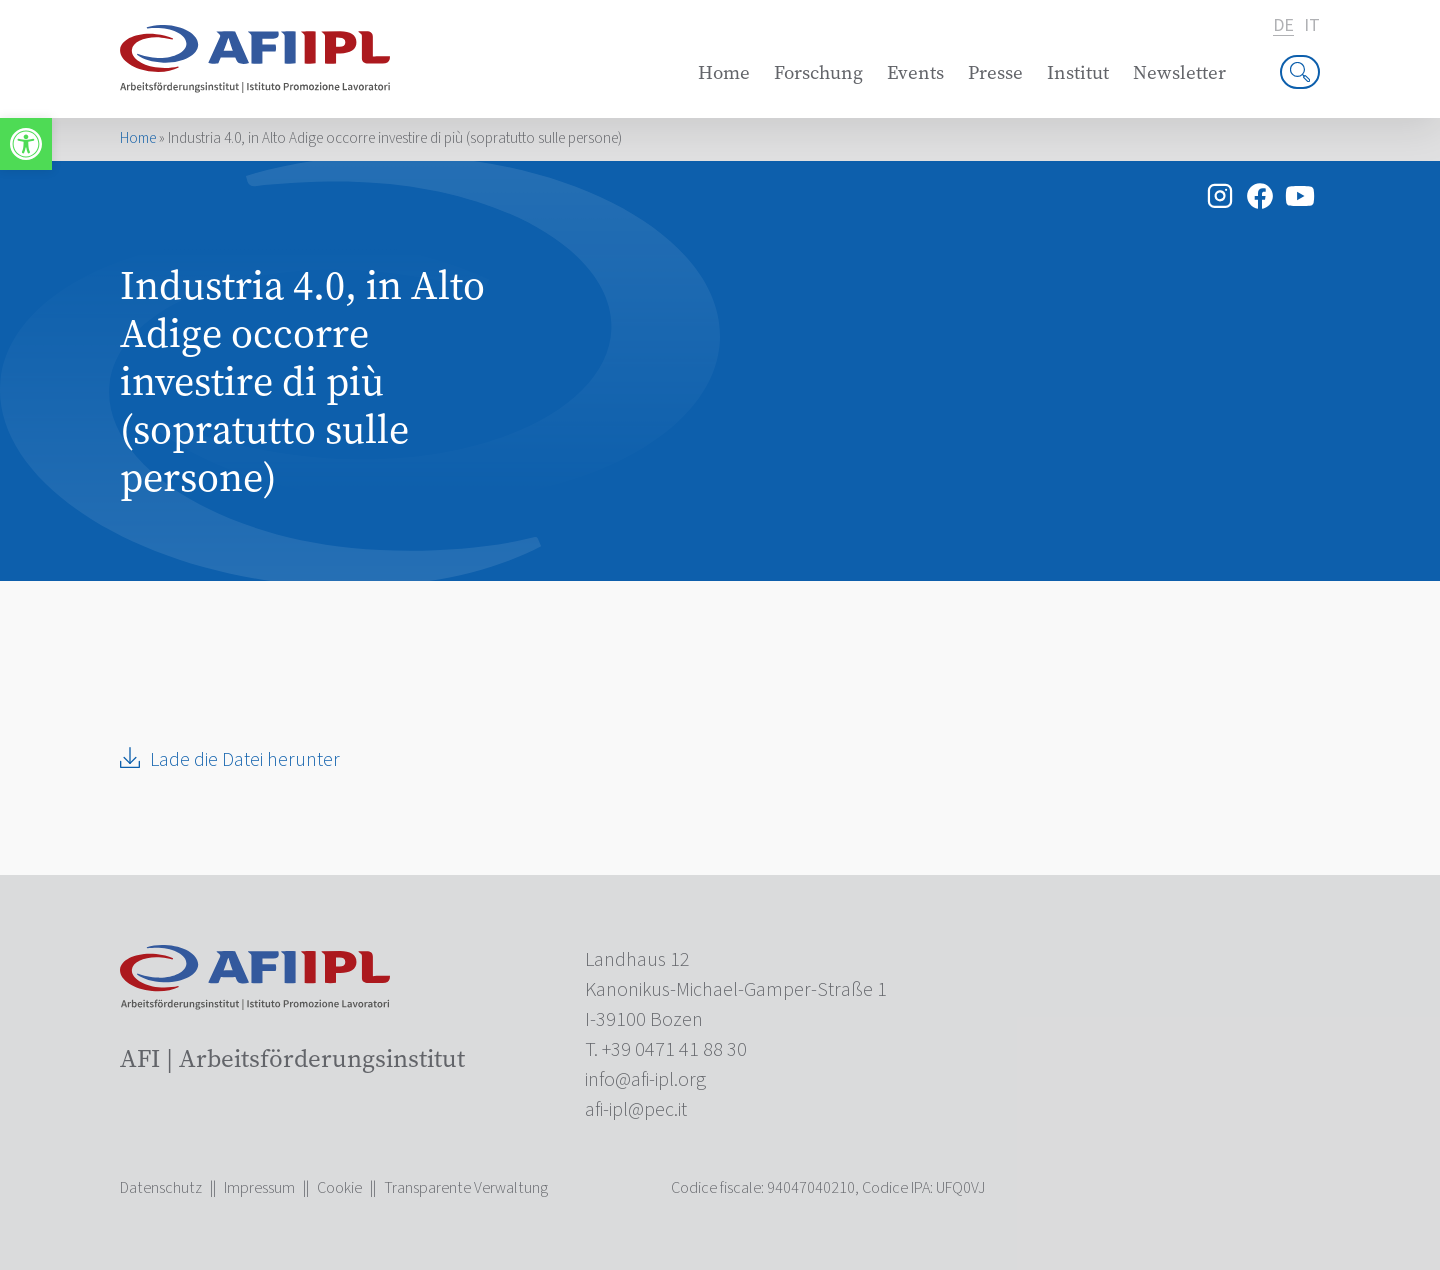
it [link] (1312, 26)
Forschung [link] (818, 72)
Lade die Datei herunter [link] (245, 760)
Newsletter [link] (1179, 72)
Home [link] (724, 72)
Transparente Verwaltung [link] (466, 1188)
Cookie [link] (339, 1188)
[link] (26, 144)
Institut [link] (1078, 72)
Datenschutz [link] (161, 1188)
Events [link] (915, 72)
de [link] (1283, 26)
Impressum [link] (259, 1188)
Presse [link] (995, 72)
